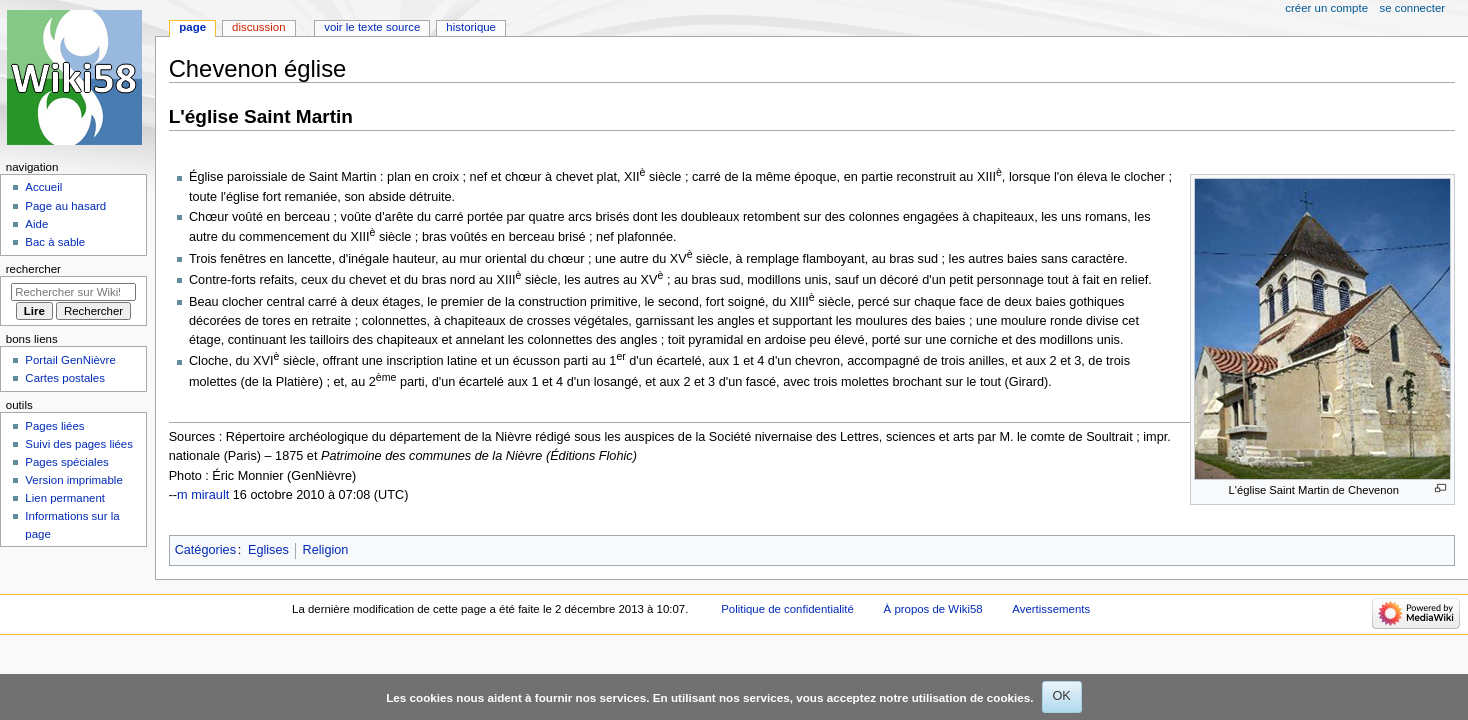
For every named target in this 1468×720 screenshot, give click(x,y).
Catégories (205, 550)
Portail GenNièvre (70, 360)
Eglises (268, 550)
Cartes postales (65, 378)
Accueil (43, 187)
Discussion (258, 27)
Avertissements (1051, 609)
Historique (471, 27)
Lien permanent (65, 498)
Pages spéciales (66, 462)
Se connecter (1413, 8)
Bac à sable (55, 242)
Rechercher (33, 269)
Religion (326, 550)
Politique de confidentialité (787, 609)
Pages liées (54, 426)
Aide (36, 224)
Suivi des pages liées (79, 444)
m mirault (203, 495)
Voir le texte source (372, 27)
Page (192, 27)
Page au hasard (65, 206)
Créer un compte (1326, 8)
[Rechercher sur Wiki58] (73, 292)
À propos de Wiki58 (933, 609)
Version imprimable (73, 480)
